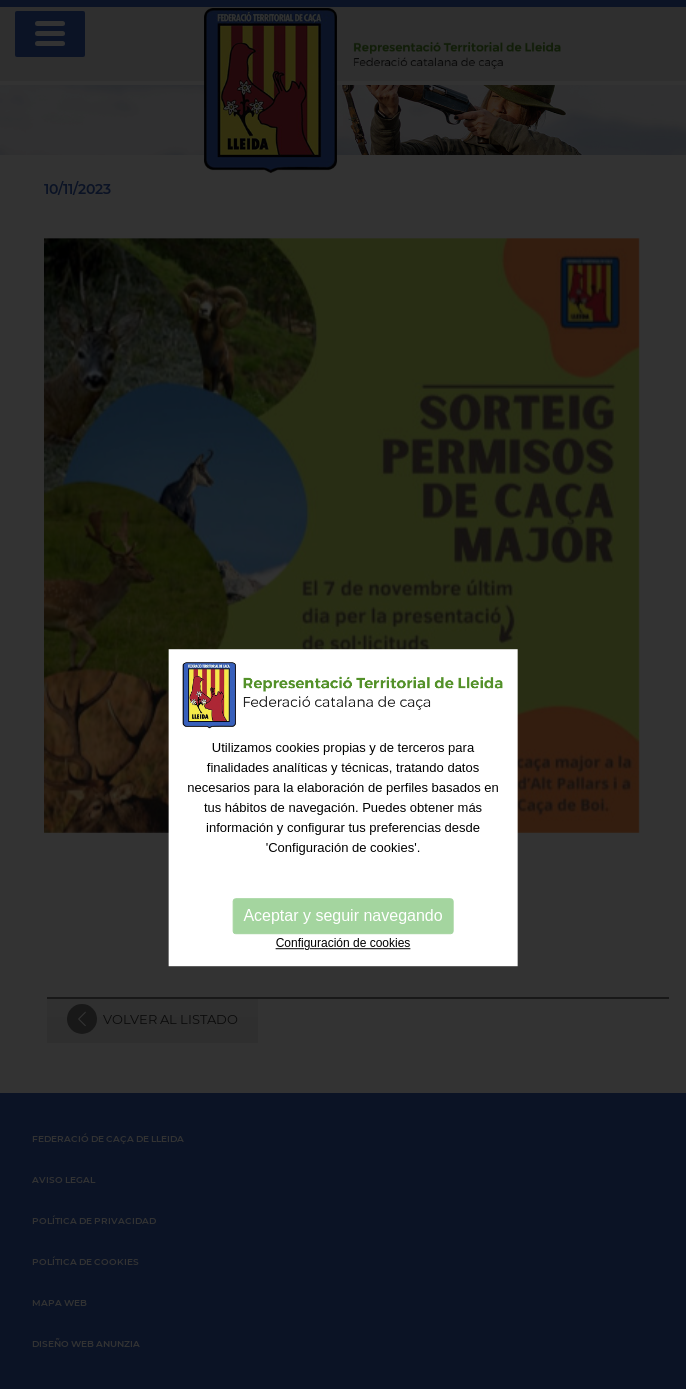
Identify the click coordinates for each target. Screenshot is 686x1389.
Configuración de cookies (343, 979)
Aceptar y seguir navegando (342, 951)
